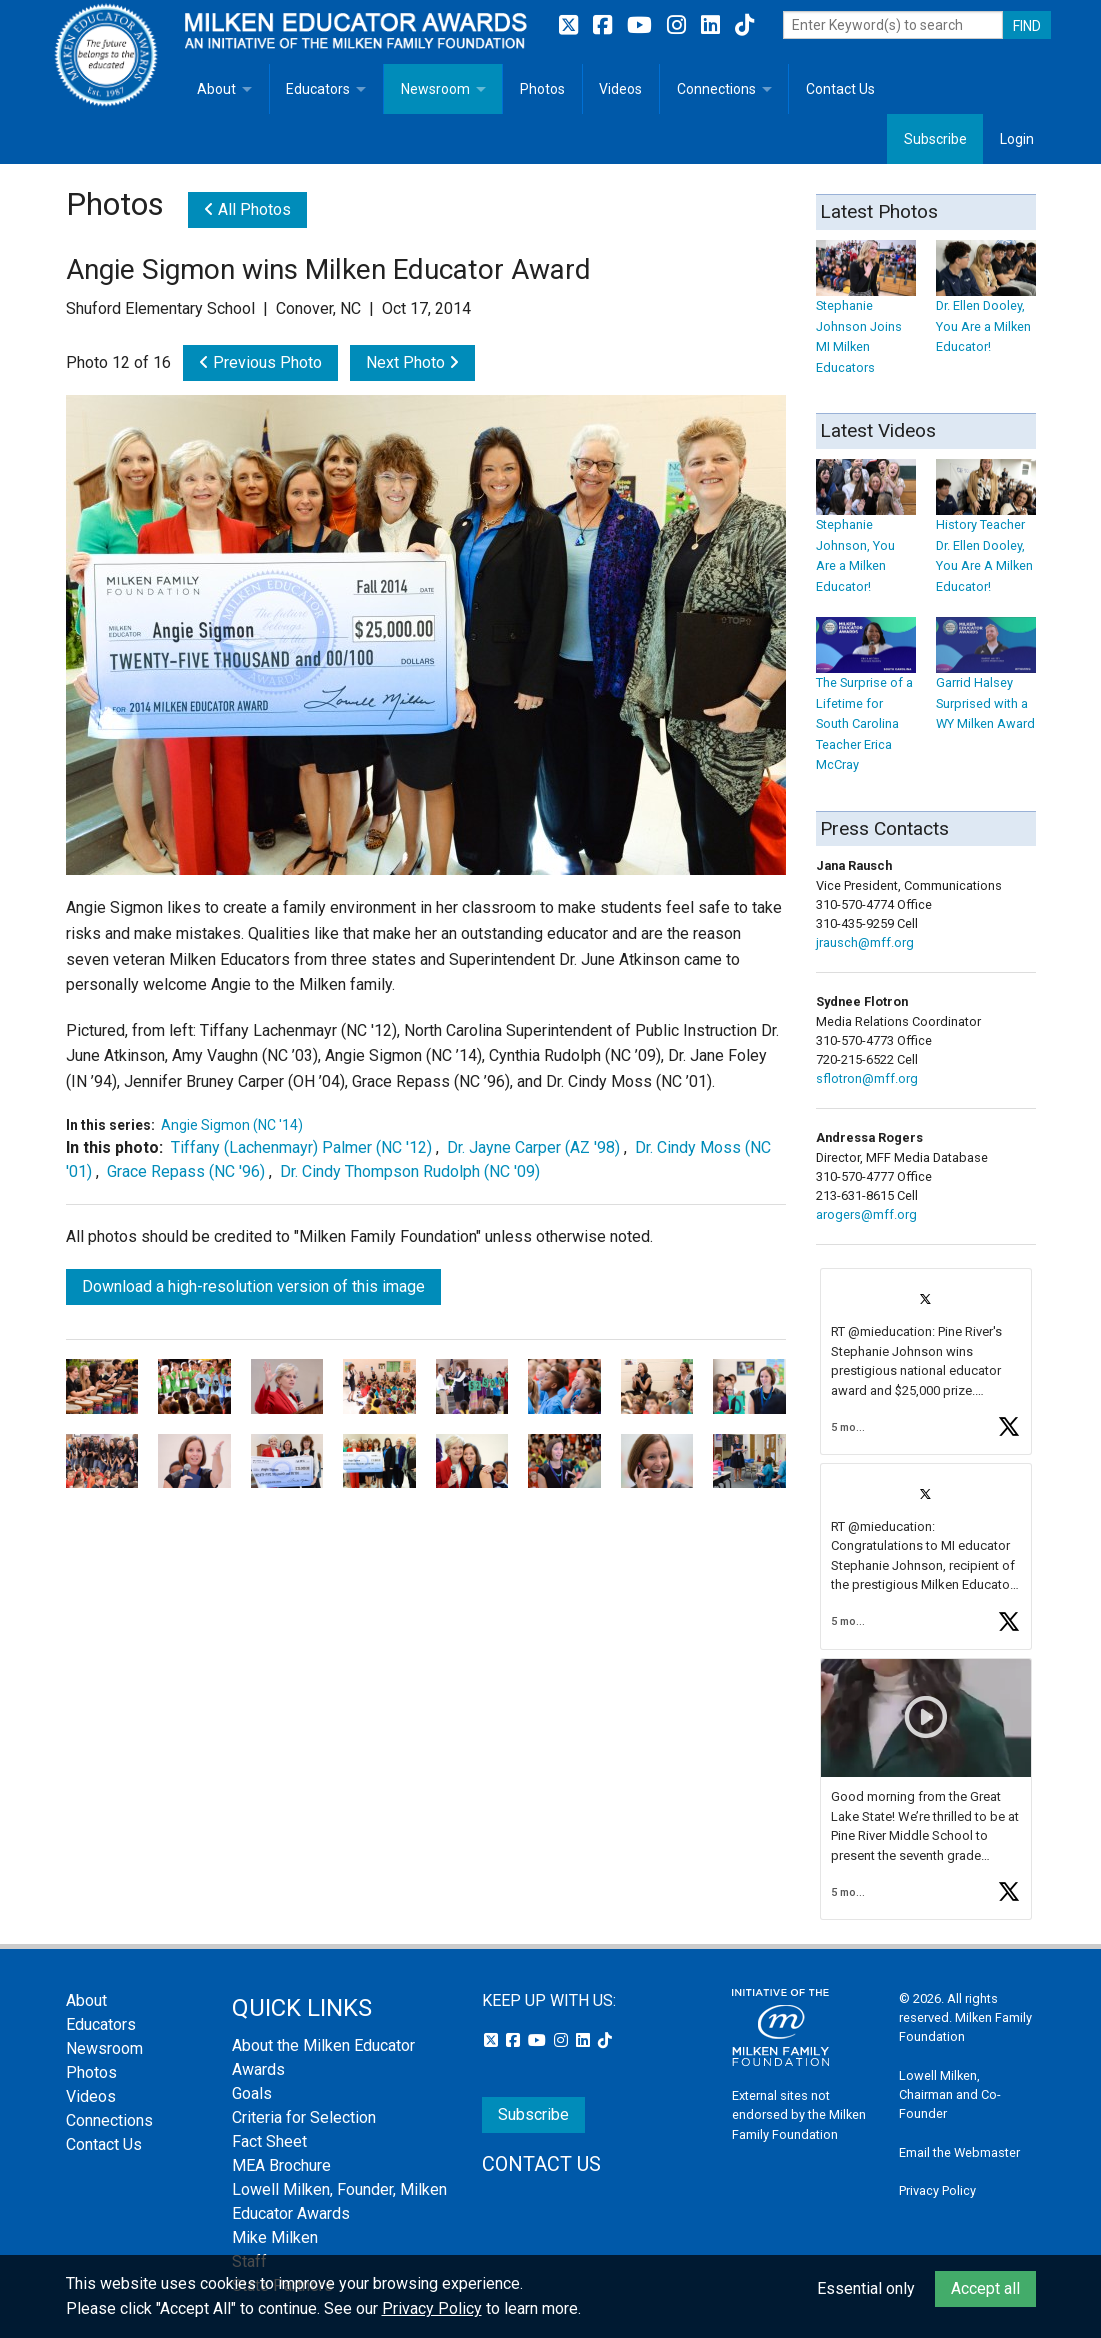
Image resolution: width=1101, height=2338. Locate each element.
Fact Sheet (269, 2141)
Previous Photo (260, 362)
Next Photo (412, 362)
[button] (926, 1361)
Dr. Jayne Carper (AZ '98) (533, 1147)
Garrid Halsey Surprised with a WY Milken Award (986, 684)
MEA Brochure (281, 2165)
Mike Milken (275, 2237)
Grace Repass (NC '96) (186, 1171)
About (216, 89)
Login (1017, 139)
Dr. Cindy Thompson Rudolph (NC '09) (410, 1171)
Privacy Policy (937, 2190)
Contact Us (840, 89)
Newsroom (435, 89)
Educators (318, 89)
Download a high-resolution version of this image (253, 1286)
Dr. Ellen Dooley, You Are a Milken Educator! (986, 306)
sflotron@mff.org (867, 1078)
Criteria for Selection (304, 2117)
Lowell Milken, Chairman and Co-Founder (950, 2094)
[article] (926, 1361)
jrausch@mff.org (865, 942)
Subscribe (935, 139)
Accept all (985, 2288)
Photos (542, 89)
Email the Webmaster (959, 2152)
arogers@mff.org (866, 1214)
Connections (716, 89)
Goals (252, 2093)
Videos (620, 89)
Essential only (866, 2288)
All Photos (247, 209)
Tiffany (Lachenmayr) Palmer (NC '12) (301, 1147)
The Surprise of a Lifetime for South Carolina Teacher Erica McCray (866, 705)
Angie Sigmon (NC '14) (232, 1125)
